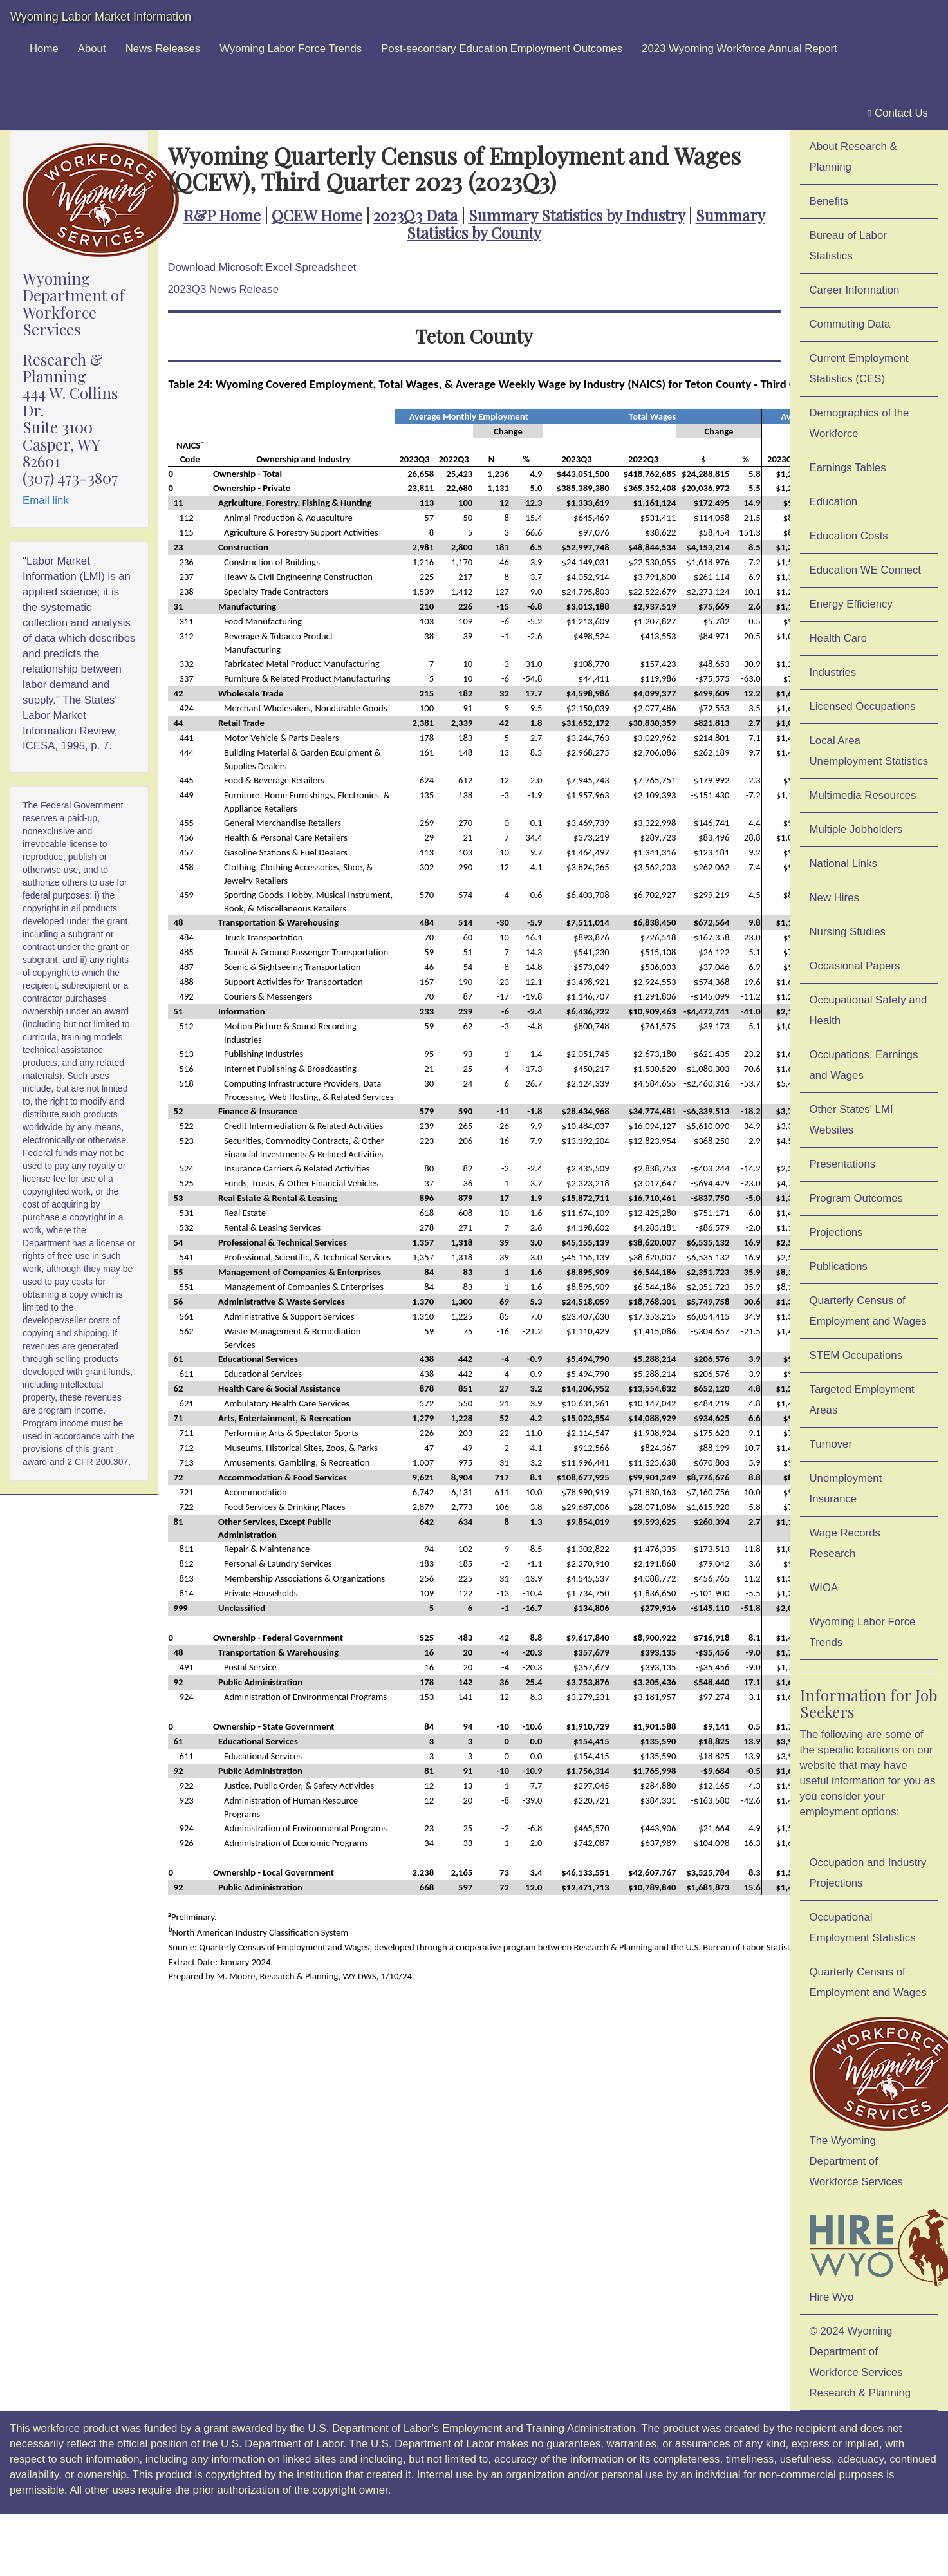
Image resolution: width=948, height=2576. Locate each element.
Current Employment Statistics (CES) (859, 368)
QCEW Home (317, 215)
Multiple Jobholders (856, 829)
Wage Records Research (845, 1543)
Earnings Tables (848, 468)
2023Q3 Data (415, 215)
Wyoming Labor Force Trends (290, 48)
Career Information (855, 290)
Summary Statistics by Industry (577, 215)
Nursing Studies (848, 932)
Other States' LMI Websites (851, 1119)
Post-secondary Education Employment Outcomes (501, 48)
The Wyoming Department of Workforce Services (874, 2102)
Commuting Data (850, 324)
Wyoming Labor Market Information (100, 16)
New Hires (834, 897)
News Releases (163, 48)
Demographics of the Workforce (859, 423)
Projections (836, 1232)
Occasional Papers (855, 966)
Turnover (831, 1444)
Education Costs (849, 536)
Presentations (843, 1164)
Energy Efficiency (851, 604)
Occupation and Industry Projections (868, 1872)
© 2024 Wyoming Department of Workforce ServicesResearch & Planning (860, 2362)
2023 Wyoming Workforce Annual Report (739, 48)
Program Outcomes (856, 1198)
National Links (843, 863)
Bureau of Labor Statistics (848, 245)
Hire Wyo (874, 2254)
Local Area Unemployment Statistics (869, 750)
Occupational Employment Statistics (863, 1927)
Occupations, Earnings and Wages (864, 1065)
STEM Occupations (856, 1355)
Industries (833, 672)
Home (44, 48)
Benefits (829, 201)
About (92, 48)
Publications (839, 1266)
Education (834, 502)
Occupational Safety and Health (868, 1010)
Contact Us (898, 113)
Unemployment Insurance (846, 1488)
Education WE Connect (866, 570)
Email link (46, 500)
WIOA (824, 1588)
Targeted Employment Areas (862, 1399)
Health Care (839, 638)
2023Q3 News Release (223, 289)
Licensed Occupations (863, 706)
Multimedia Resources (863, 795)
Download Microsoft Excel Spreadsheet (262, 267)
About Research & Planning (853, 156)
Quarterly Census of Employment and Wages (868, 1310)
